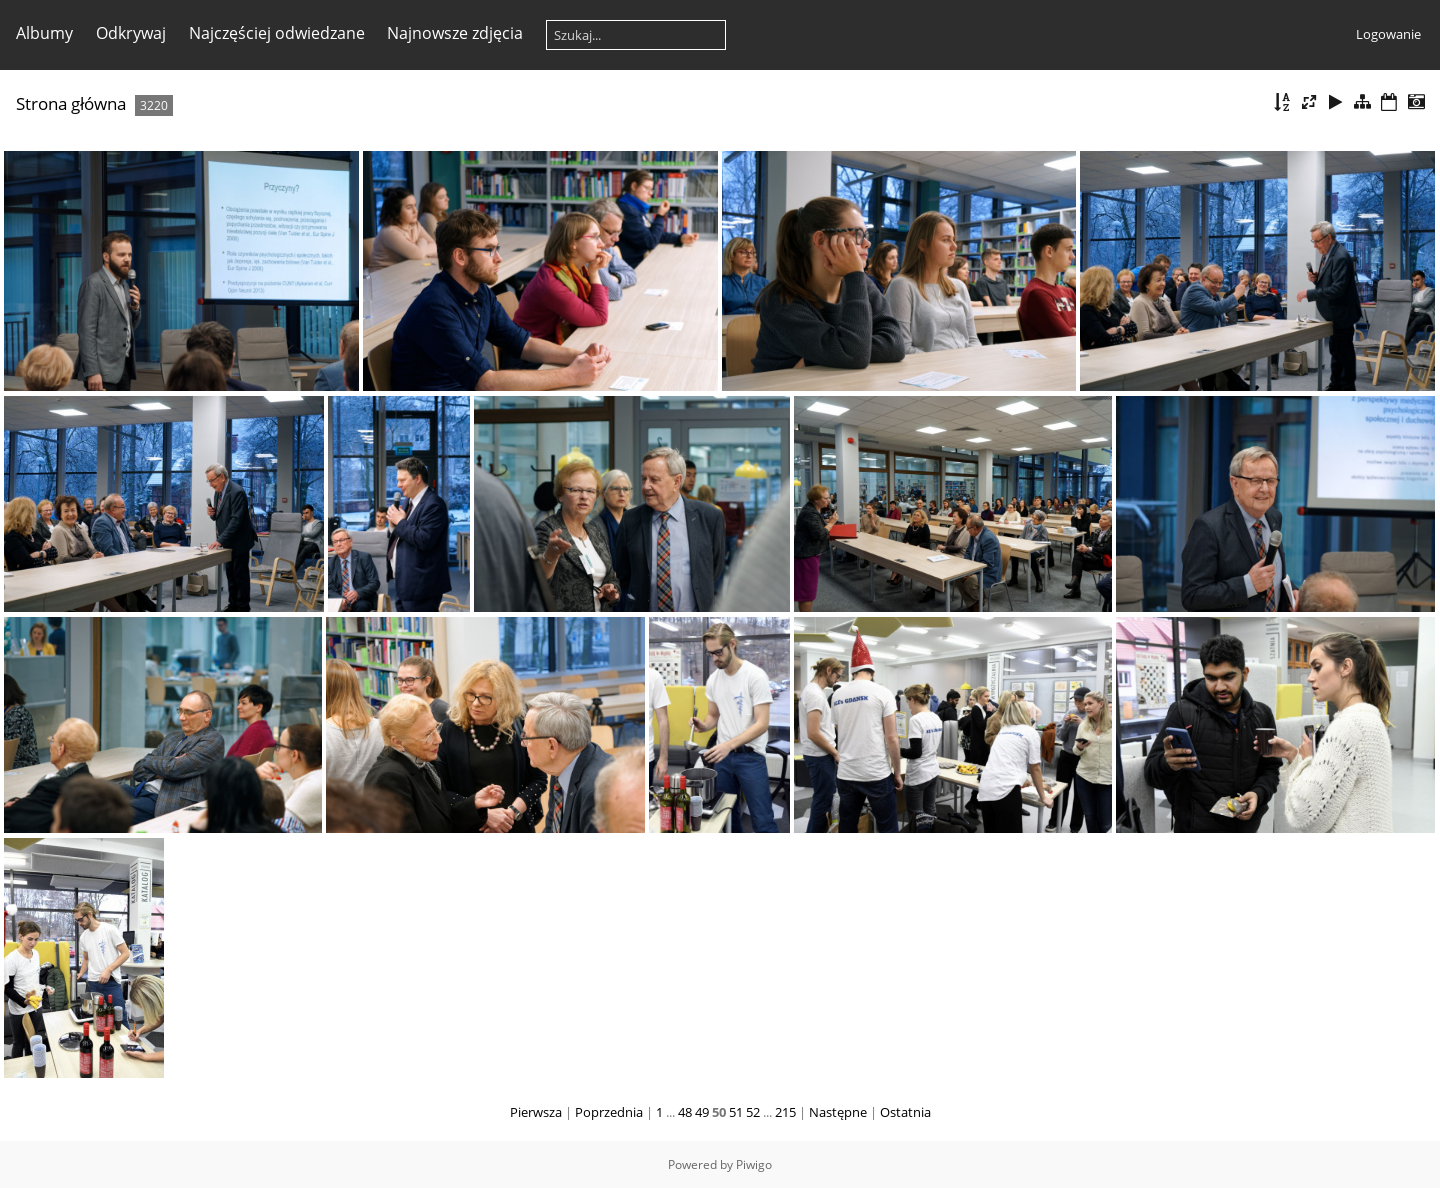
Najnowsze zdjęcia (455, 33)
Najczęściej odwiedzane (277, 33)
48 (685, 1112)
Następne (838, 1112)
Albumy (44, 33)
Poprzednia (609, 1112)
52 (753, 1112)
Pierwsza (536, 1112)
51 (736, 1112)
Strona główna (71, 103)
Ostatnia (905, 1112)
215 (785, 1112)
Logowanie (1388, 34)
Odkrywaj (131, 33)
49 (702, 1112)
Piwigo (754, 1164)
